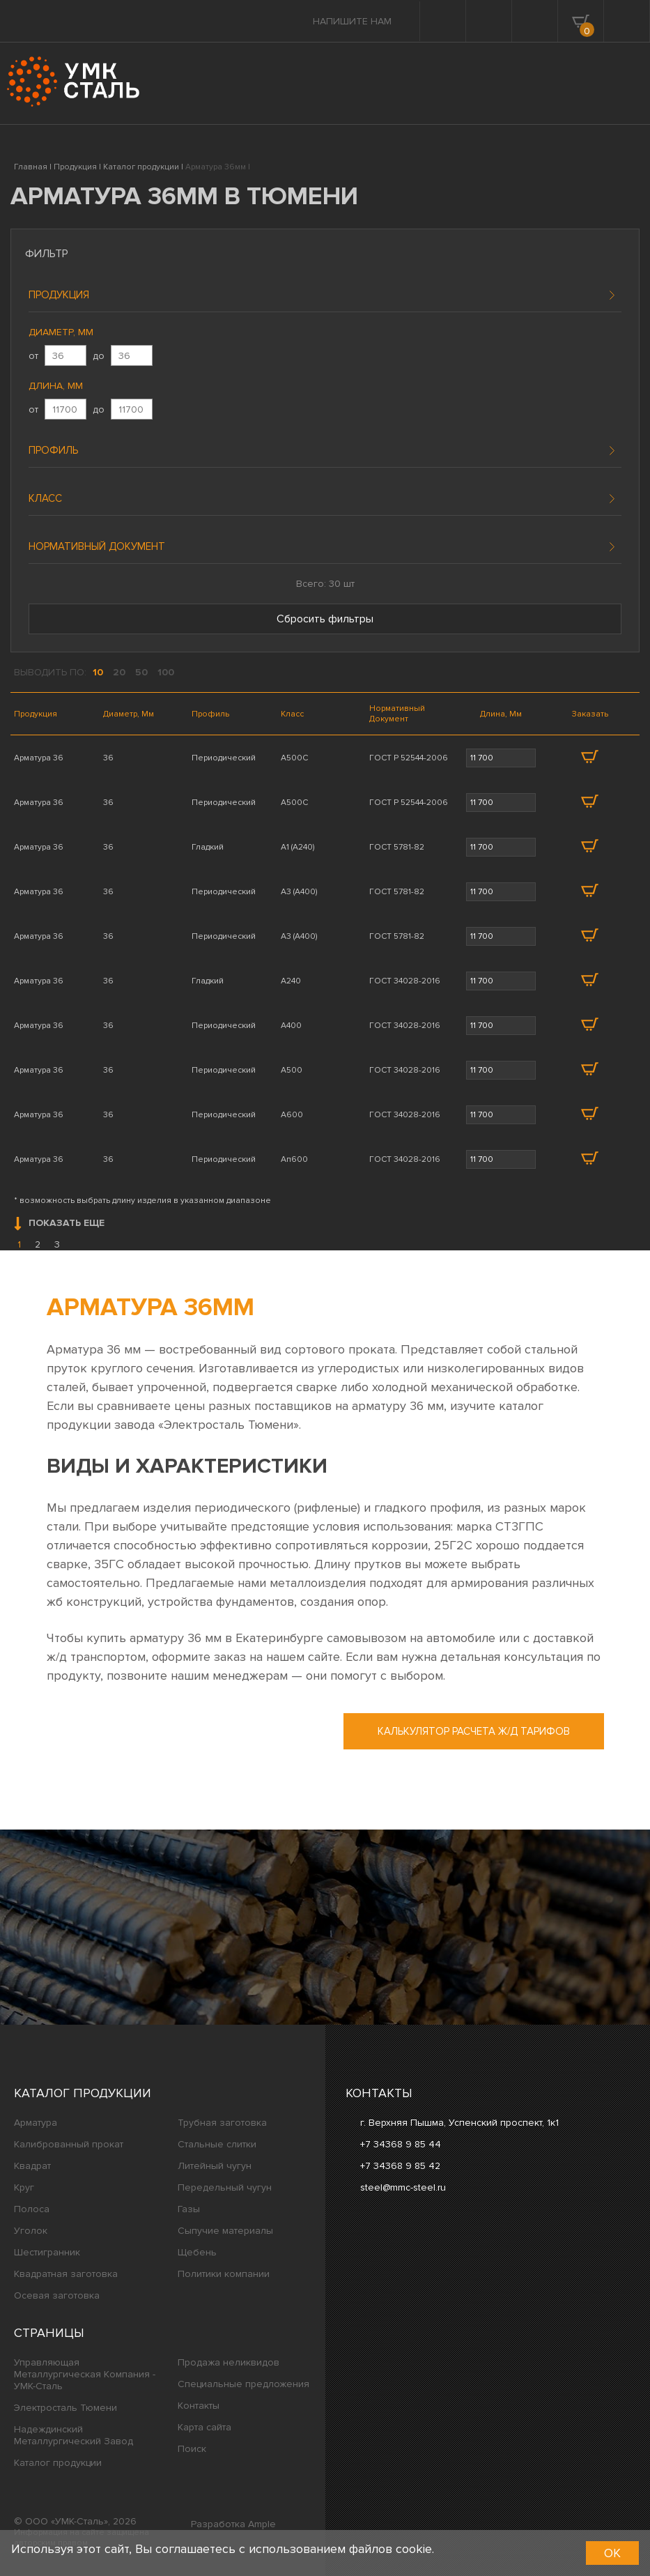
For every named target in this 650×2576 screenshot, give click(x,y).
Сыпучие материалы (225, 2231)
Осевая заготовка (57, 2295)
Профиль (53, 450)
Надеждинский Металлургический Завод (73, 2435)
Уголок (30, 2231)
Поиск (192, 2449)
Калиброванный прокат (68, 2144)
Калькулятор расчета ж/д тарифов (474, 1731)
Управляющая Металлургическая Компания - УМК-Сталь (84, 2374)
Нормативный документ (97, 546)
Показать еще (59, 1224)
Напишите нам (352, 21)
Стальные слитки (217, 2144)
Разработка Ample (233, 2524)
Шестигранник (47, 2252)
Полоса (31, 2209)
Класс (45, 498)
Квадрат (32, 2166)
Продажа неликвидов (228, 2362)
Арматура (35, 2123)
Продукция (59, 295)
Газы (189, 2209)
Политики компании (224, 2274)
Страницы (49, 2332)
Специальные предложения (243, 2384)
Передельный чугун (225, 2187)
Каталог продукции (82, 2093)
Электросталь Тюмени (65, 2408)
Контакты (198, 2406)
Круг (24, 2187)
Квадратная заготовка (66, 2274)
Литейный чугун (215, 2166)
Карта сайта (204, 2427)
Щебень (197, 2252)
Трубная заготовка (222, 2123)
